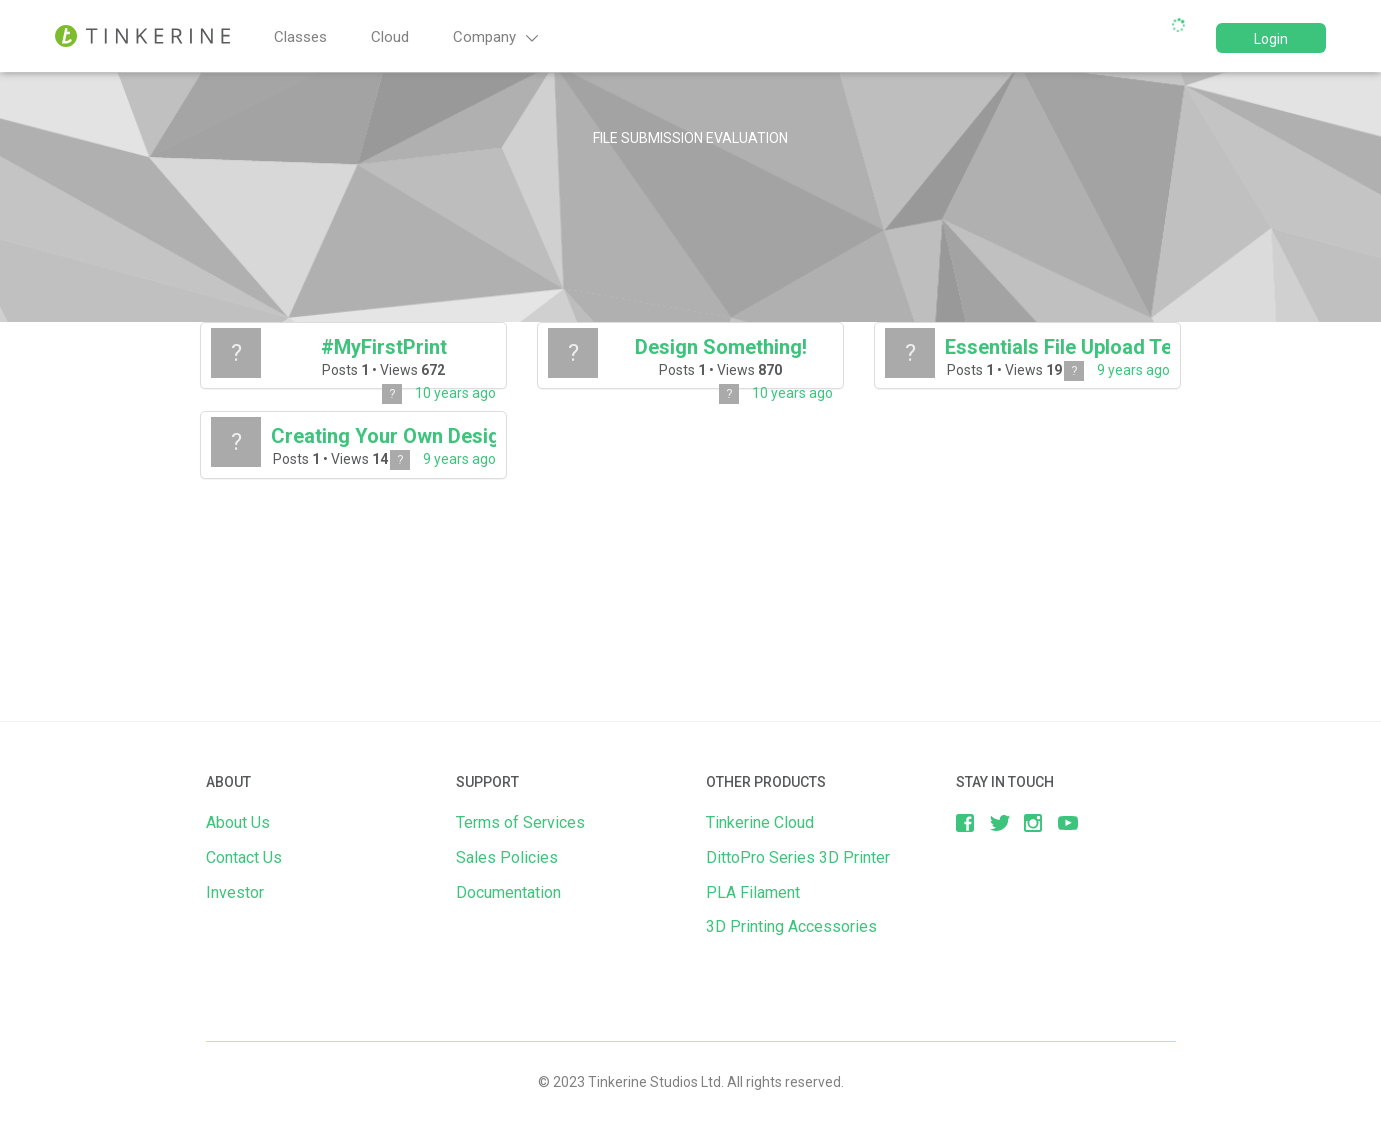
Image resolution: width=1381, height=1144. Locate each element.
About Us (238, 822)
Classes (300, 37)
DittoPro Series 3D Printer (798, 857)
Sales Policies (507, 857)
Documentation (508, 892)
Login (1271, 39)
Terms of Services (520, 822)
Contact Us (244, 857)
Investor (235, 892)
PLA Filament (753, 892)
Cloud (390, 37)
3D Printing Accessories (791, 926)
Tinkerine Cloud (760, 822)
